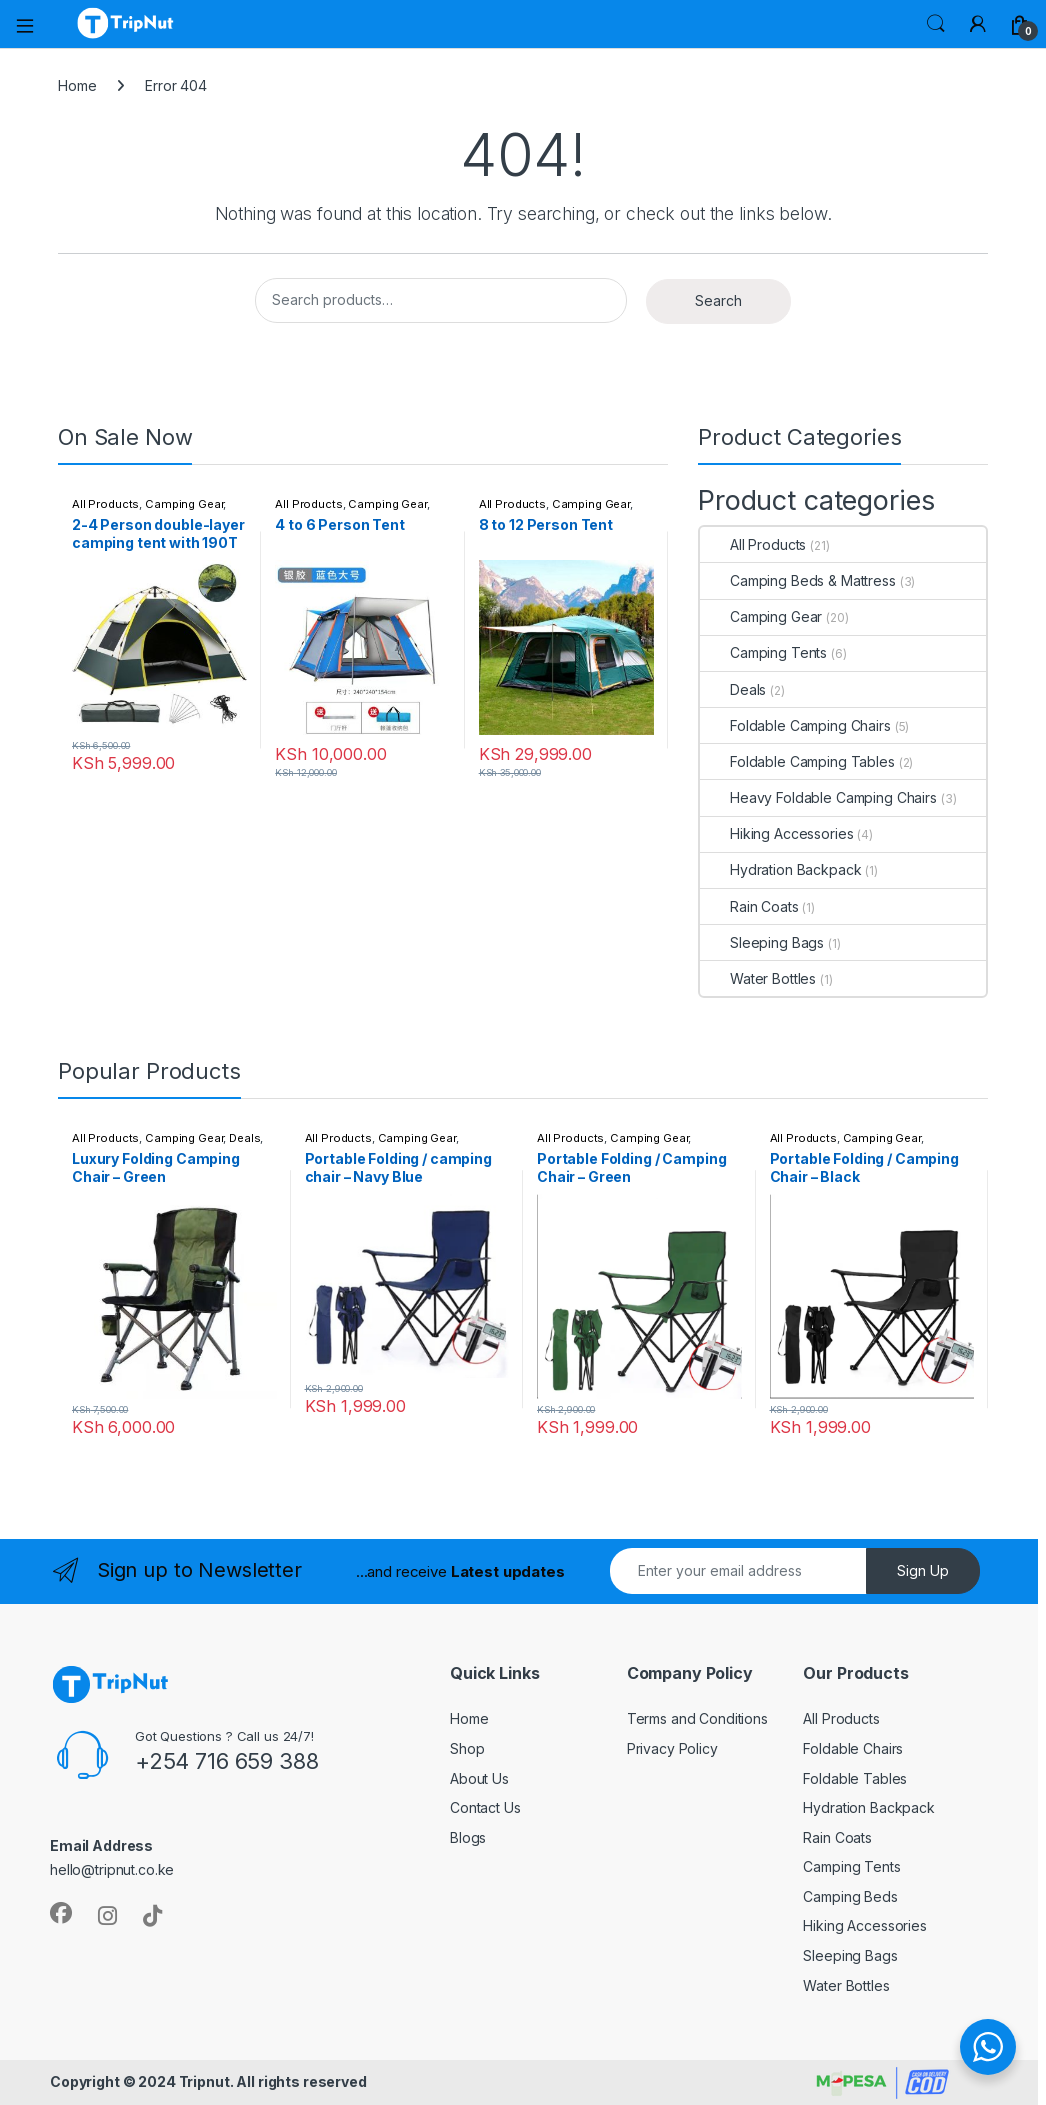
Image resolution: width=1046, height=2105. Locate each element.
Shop (467, 1748)
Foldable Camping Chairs (795, 725)
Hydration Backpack (780, 869)
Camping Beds (850, 1896)
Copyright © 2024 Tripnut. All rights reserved (208, 2081)
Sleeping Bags (762, 942)
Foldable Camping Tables (797, 761)
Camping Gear (184, 504)
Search (936, 24)
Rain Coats (749, 906)
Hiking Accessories (776, 833)
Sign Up (923, 1570)
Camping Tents (763, 652)
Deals (733, 689)
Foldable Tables (855, 1778)
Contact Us (485, 1807)
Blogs (468, 1837)
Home (77, 85)
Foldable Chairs (853, 1748)
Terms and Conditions (697, 1718)
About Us (479, 1778)
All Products (105, 504)
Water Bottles (758, 978)
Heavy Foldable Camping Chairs (818, 797)
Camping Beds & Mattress (798, 580)
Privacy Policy (672, 1748)
